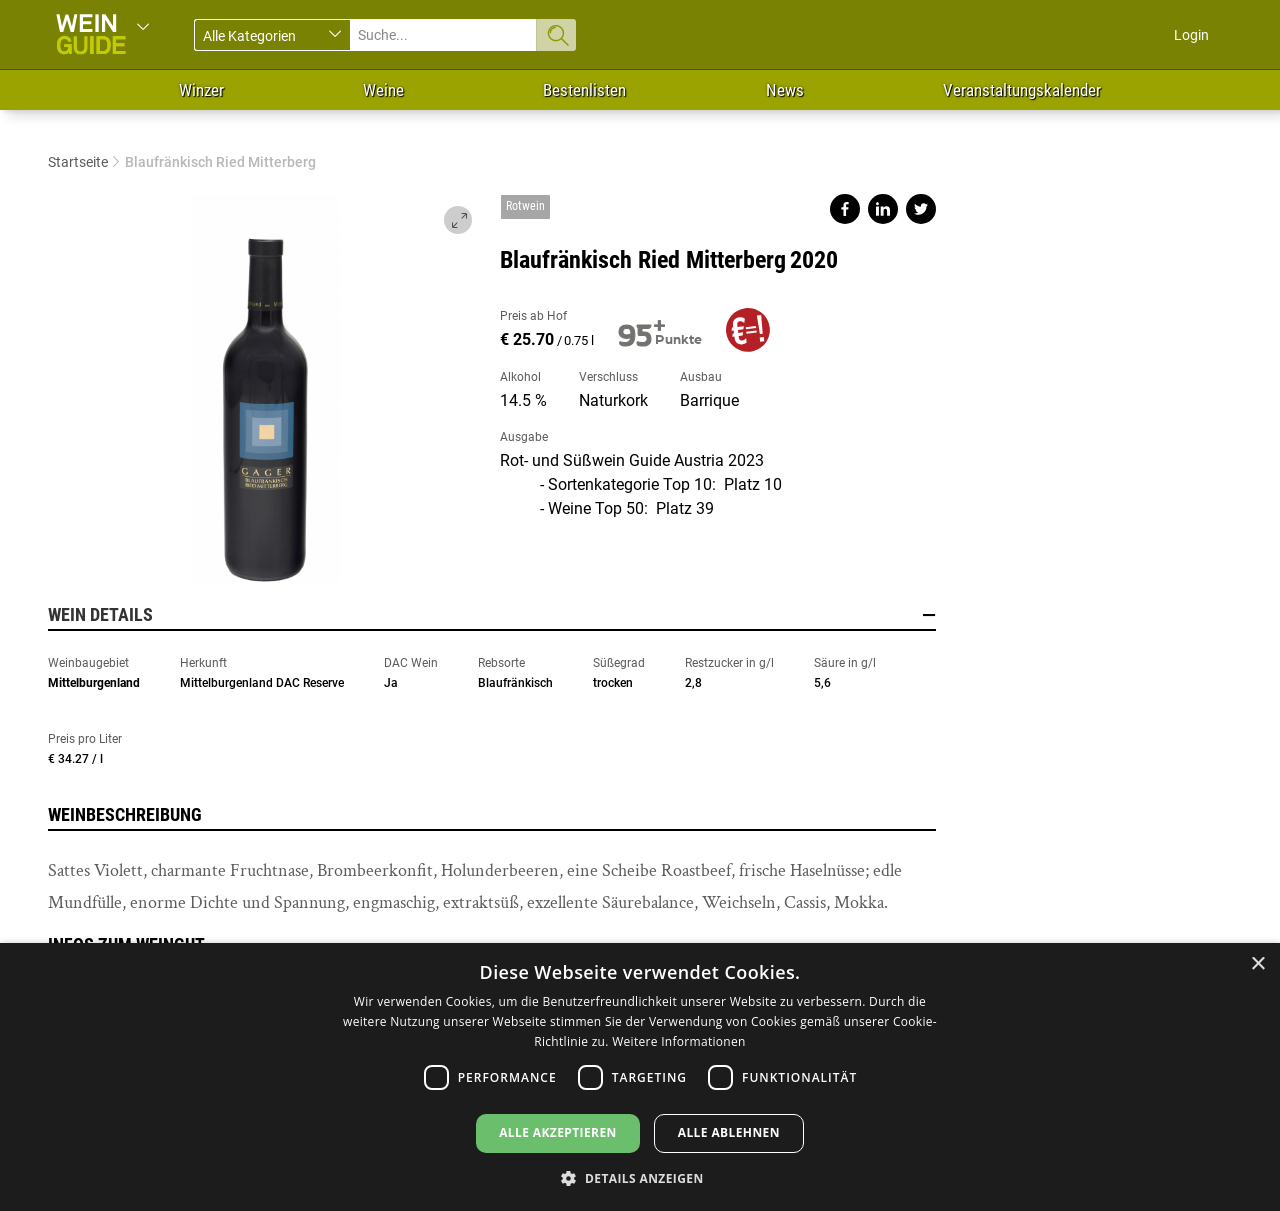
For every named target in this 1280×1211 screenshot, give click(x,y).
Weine (383, 90)
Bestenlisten (584, 90)
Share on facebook (845, 209)
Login (1191, 35)
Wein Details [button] (492, 615)
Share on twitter (921, 209)
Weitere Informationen (679, 1041)
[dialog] (640, 1077)
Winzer (201, 90)
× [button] (1257, 964)
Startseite (78, 162)
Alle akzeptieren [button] (558, 1132)
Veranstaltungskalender (1022, 90)
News (785, 90)
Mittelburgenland (94, 683)
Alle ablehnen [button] (729, 1132)
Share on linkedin (883, 209)
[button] (639, 1177)
